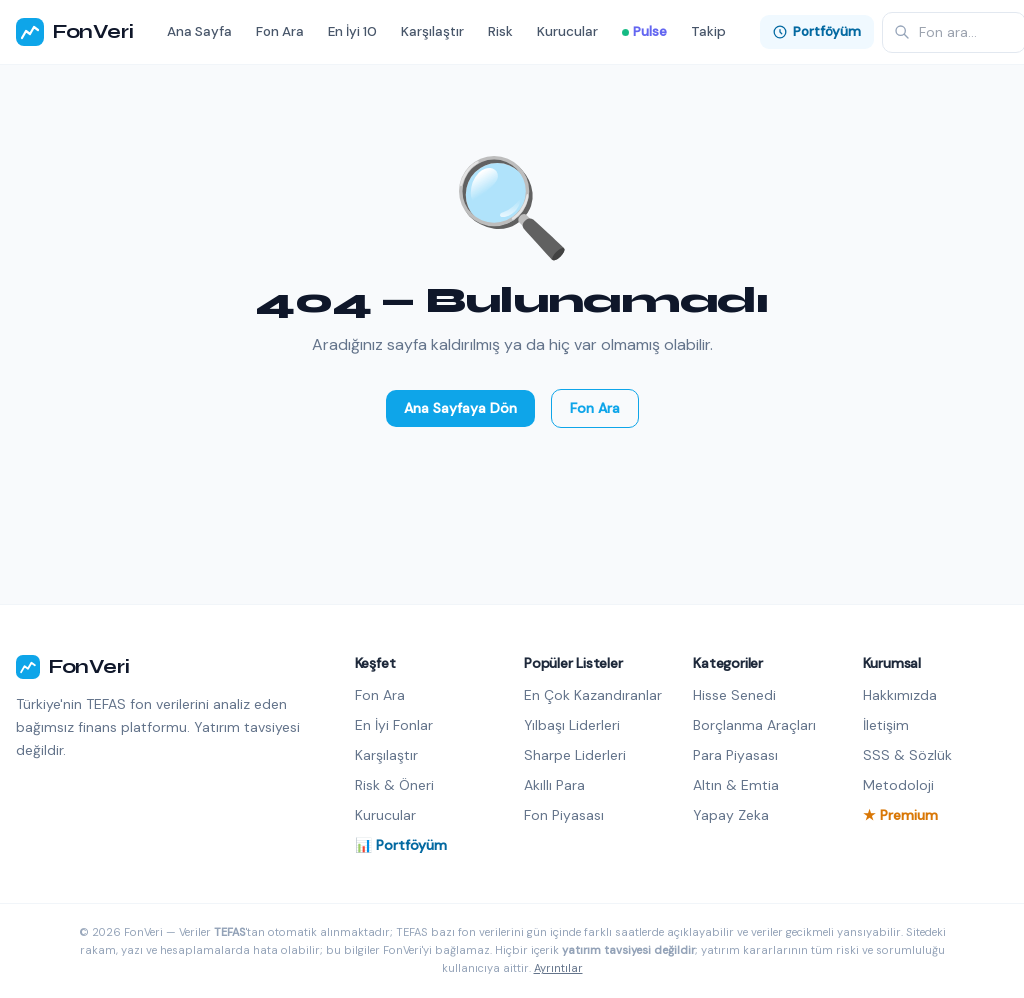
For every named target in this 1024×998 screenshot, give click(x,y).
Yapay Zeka (731, 815)
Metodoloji (898, 785)
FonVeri (74, 32)
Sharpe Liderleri (575, 755)
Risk (500, 31)
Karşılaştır (432, 31)
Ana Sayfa (199, 31)
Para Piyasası (735, 755)
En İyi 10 (352, 31)
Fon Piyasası (564, 815)
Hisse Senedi (734, 695)
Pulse (644, 31)
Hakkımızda (900, 695)
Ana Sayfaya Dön (460, 408)
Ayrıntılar (558, 968)
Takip (708, 31)
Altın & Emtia (736, 785)
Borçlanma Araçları (754, 725)
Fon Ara (280, 31)
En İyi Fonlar (394, 725)
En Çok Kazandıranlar (593, 695)
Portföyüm (817, 31)
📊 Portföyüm (401, 845)
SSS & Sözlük (907, 755)
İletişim (886, 725)
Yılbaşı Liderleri (572, 725)
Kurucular (567, 31)
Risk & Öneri (394, 785)
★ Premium (900, 815)
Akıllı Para (554, 785)
